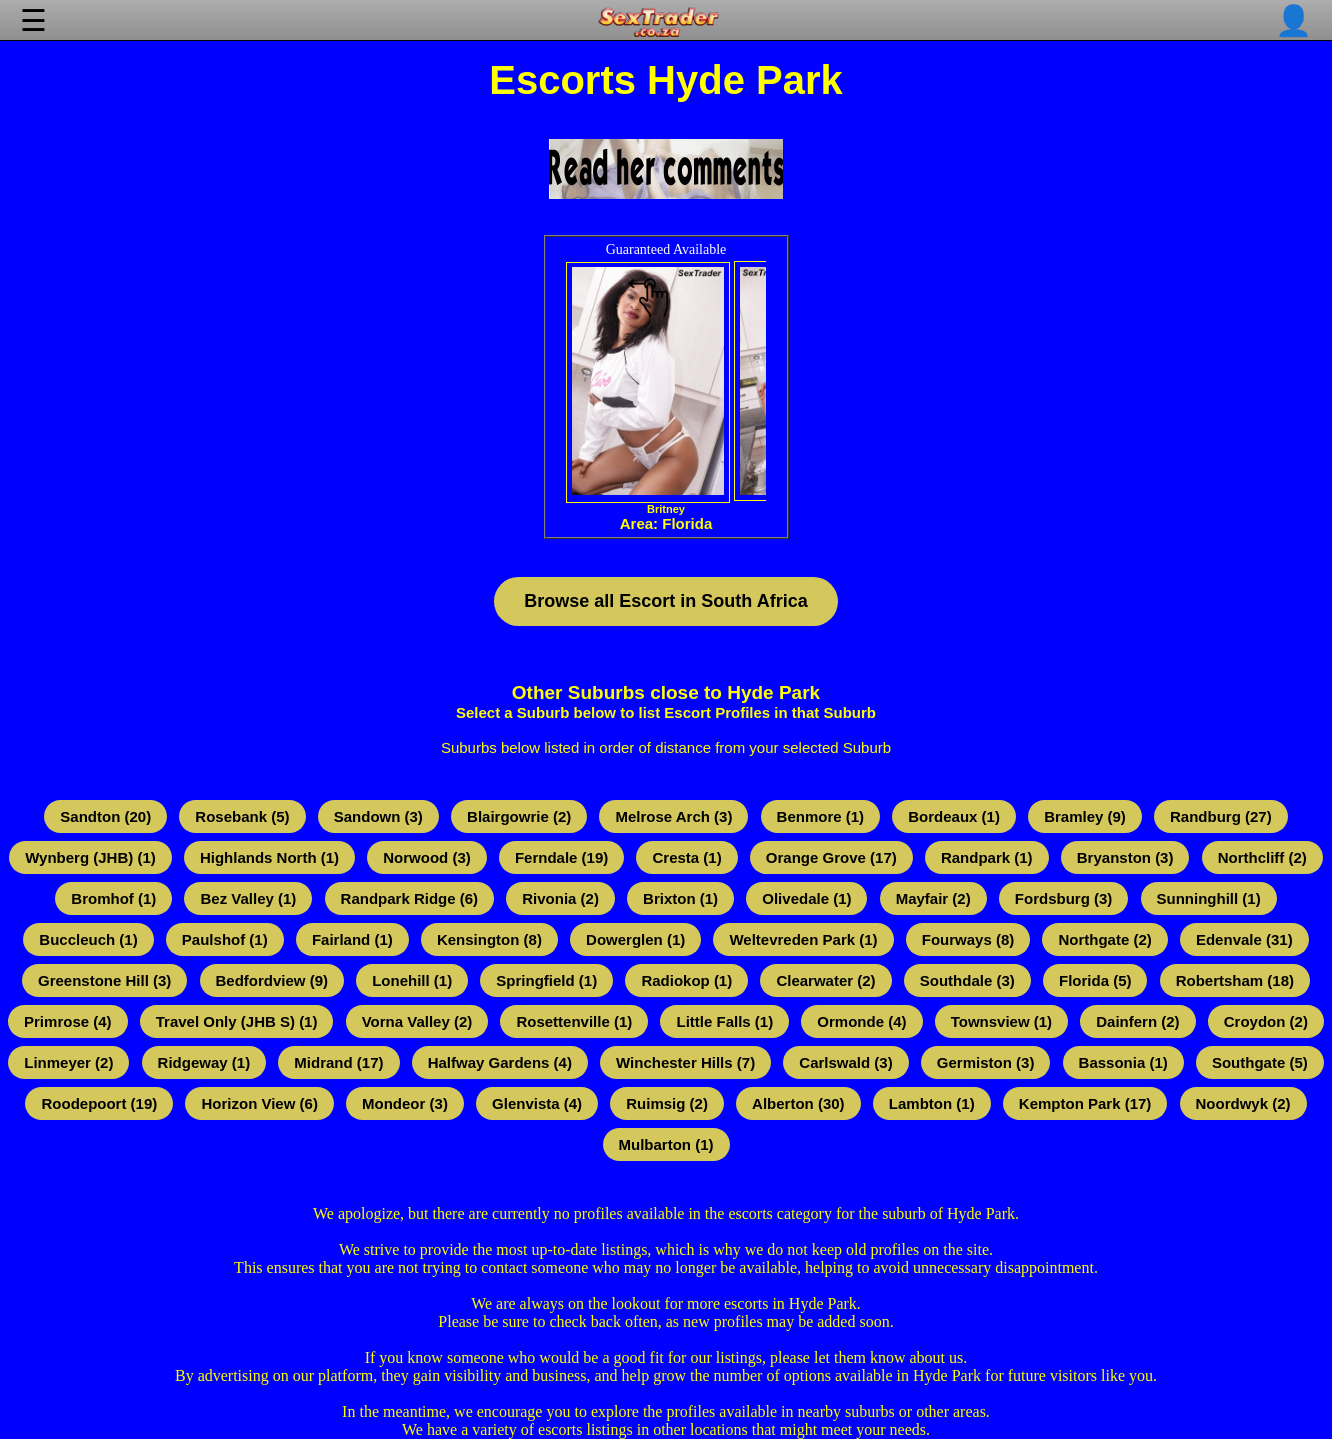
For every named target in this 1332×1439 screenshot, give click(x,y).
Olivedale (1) (806, 898)
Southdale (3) (967, 980)
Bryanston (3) (1125, 857)
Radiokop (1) (686, 980)
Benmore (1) (821, 816)
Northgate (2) (1104, 939)
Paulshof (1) (225, 939)
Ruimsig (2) (667, 1103)
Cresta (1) (686, 857)
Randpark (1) (987, 857)
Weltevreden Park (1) (803, 939)
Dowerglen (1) (635, 939)
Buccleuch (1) (88, 939)
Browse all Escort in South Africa (665, 601)
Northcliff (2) (1262, 857)
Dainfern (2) (1137, 1021)
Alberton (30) (798, 1103)
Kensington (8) (489, 939)
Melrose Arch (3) (673, 816)
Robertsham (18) (1235, 980)
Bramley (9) (1085, 816)
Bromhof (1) (113, 898)
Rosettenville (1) (574, 1021)
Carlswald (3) (845, 1062)
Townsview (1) (1001, 1021)
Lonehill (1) (412, 980)
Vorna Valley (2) (417, 1021)
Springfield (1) (546, 980)
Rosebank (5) (242, 816)
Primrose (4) (68, 1021)
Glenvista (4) (537, 1103)
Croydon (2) (1266, 1021)
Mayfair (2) (933, 898)
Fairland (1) (352, 939)
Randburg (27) (1221, 816)
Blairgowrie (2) (519, 816)
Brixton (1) (680, 898)
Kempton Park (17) (1085, 1103)
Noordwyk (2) (1243, 1103)
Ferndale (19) (561, 857)
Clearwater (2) (825, 980)
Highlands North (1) (269, 857)
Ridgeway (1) (204, 1062)
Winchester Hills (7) (685, 1062)
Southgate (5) (1260, 1062)
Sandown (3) (378, 816)
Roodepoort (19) (99, 1103)
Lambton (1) (932, 1103)
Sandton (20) (105, 816)
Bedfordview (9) (272, 980)
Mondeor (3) (405, 1103)
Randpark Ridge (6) (410, 898)
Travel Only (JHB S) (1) (237, 1021)
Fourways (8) (968, 939)
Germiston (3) (986, 1062)
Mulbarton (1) (666, 1144)
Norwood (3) (427, 857)
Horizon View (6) (259, 1103)
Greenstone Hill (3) (104, 980)
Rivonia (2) (560, 898)
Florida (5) (1095, 980)
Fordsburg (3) (1064, 898)
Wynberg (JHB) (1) (90, 857)
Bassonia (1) (1123, 1062)
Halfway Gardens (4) (500, 1062)
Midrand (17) (338, 1062)
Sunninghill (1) (1209, 898)
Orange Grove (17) (831, 857)
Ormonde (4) (861, 1021)
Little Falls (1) (724, 1021)
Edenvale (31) (1244, 939)
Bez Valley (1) (248, 898)
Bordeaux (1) (954, 816)
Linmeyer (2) (68, 1062)
